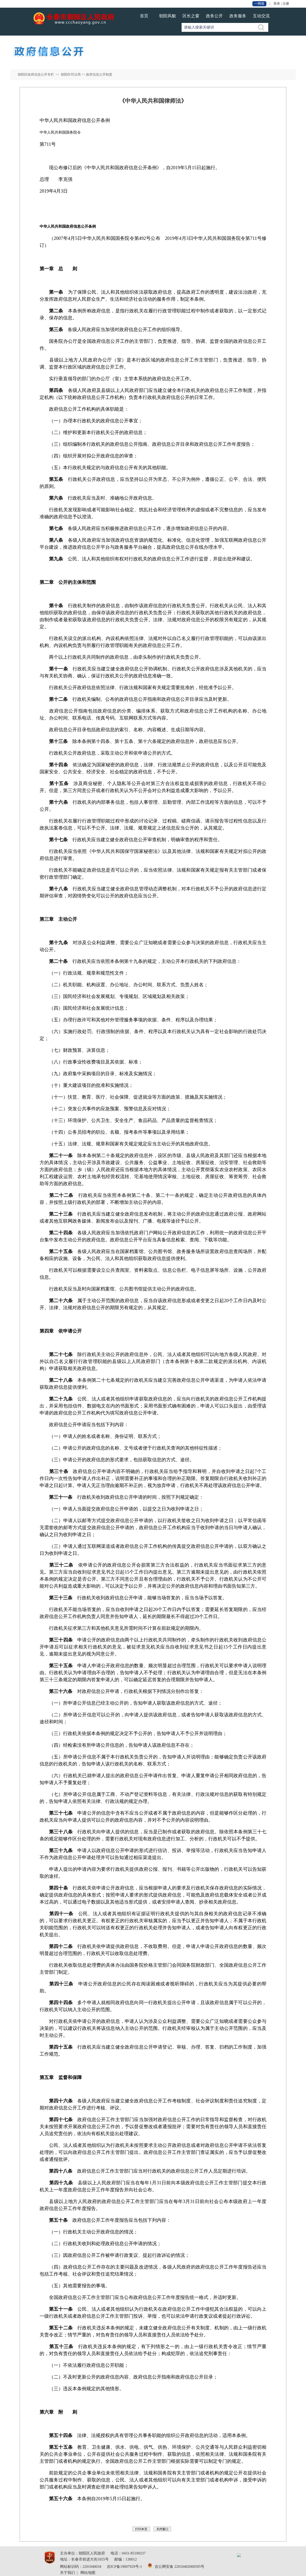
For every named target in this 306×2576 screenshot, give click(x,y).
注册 (286, 3)
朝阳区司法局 (70, 74)
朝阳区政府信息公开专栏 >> (39, 74)
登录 (276, 3)
